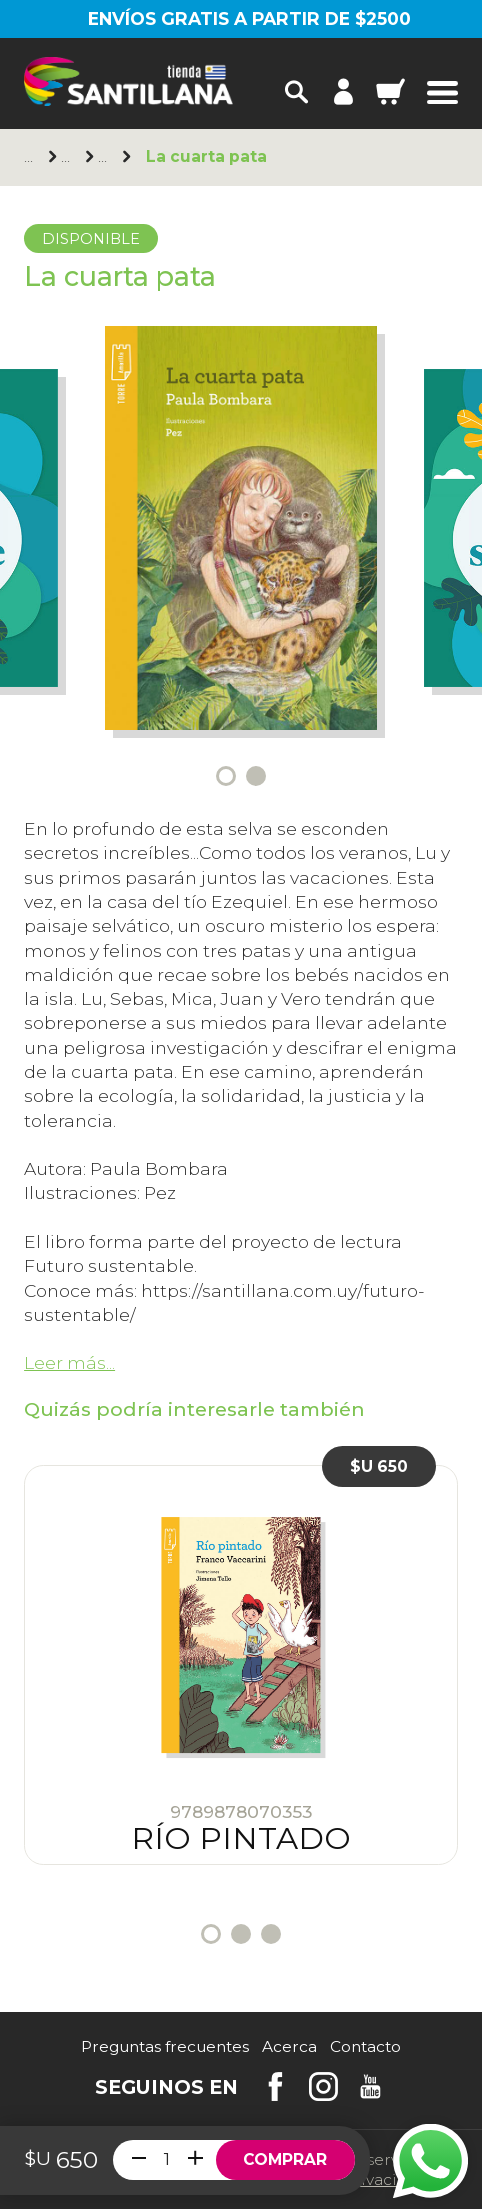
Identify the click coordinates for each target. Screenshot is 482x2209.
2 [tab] (256, 776)
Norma (68, 157)
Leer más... (69, 1362)
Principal (31, 157)
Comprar (285, 2159)
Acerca (289, 2046)
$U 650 (379, 1466)
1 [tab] (226, 776)
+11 (105, 157)
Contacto (365, 2046)
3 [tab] (271, 1934)
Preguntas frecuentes (165, 2046)
